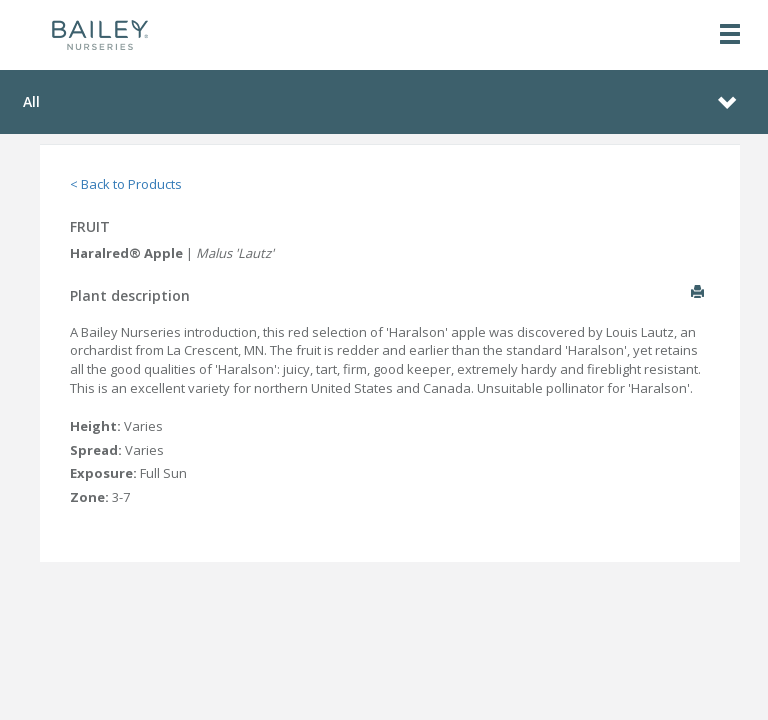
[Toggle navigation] (730, 35)
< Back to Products (126, 184)
